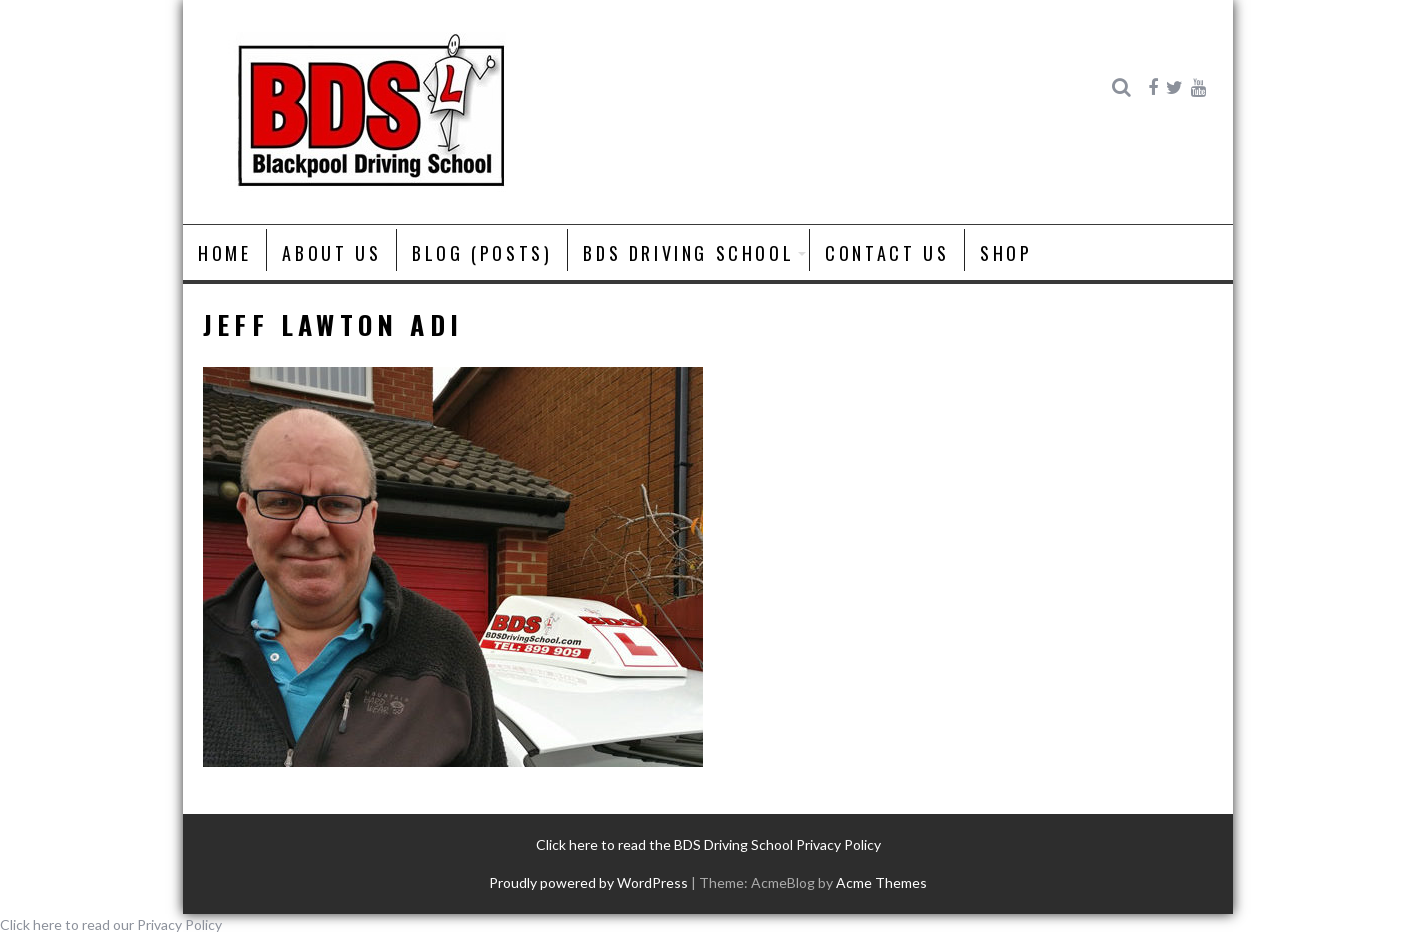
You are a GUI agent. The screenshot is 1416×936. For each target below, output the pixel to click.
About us (331, 253)
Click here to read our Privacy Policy (111, 924)
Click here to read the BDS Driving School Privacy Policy (708, 844)
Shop (1006, 253)
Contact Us (887, 253)
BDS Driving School (688, 253)
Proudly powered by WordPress (588, 882)
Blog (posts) (482, 253)
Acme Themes (881, 882)
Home (224, 253)
